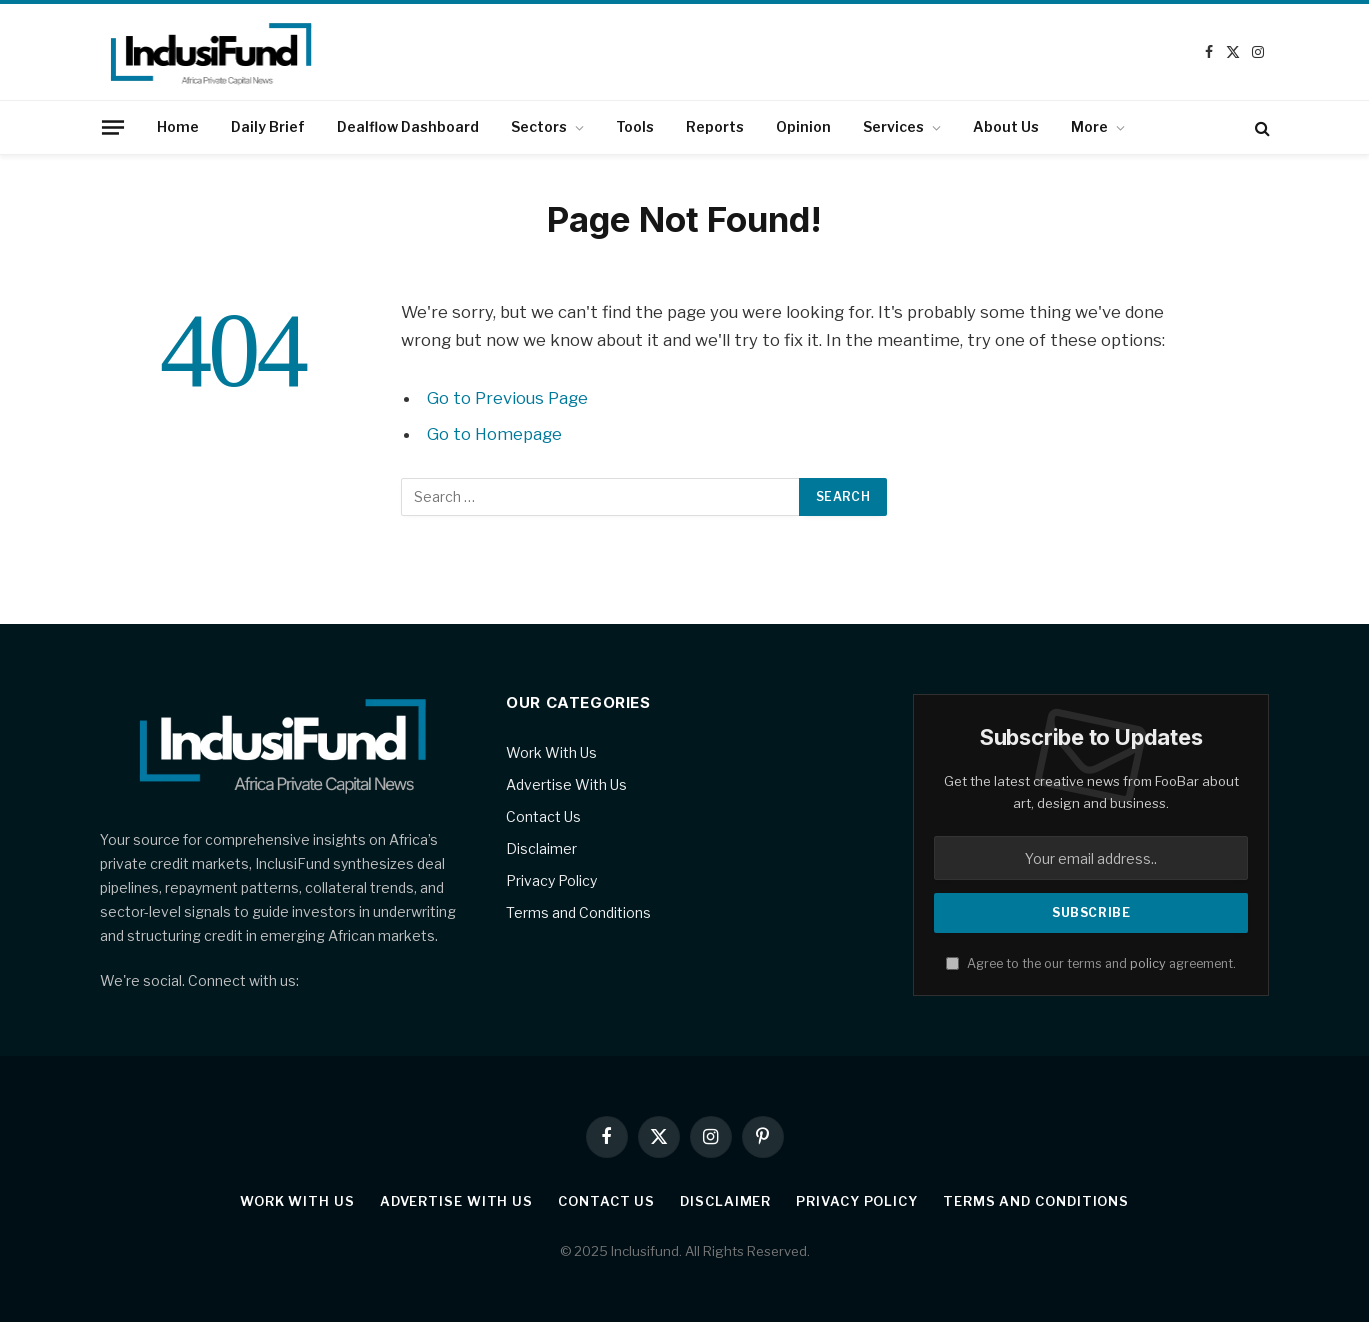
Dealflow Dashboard (408, 126)
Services (893, 126)
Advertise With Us (566, 784)
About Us (1006, 126)
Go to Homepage (494, 434)
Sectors (539, 126)
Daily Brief (268, 126)
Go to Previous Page (507, 398)
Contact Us (543, 816)
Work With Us (551, 752)
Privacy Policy (551, 880)
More (1089, 126)
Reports (715, 126)
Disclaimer (541, 848)
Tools (635, 126)
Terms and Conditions (578, 912)
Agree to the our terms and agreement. (1091, 963)
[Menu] (112, 127)
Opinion (803, 126)
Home (178, 126)
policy (1148, 963)
